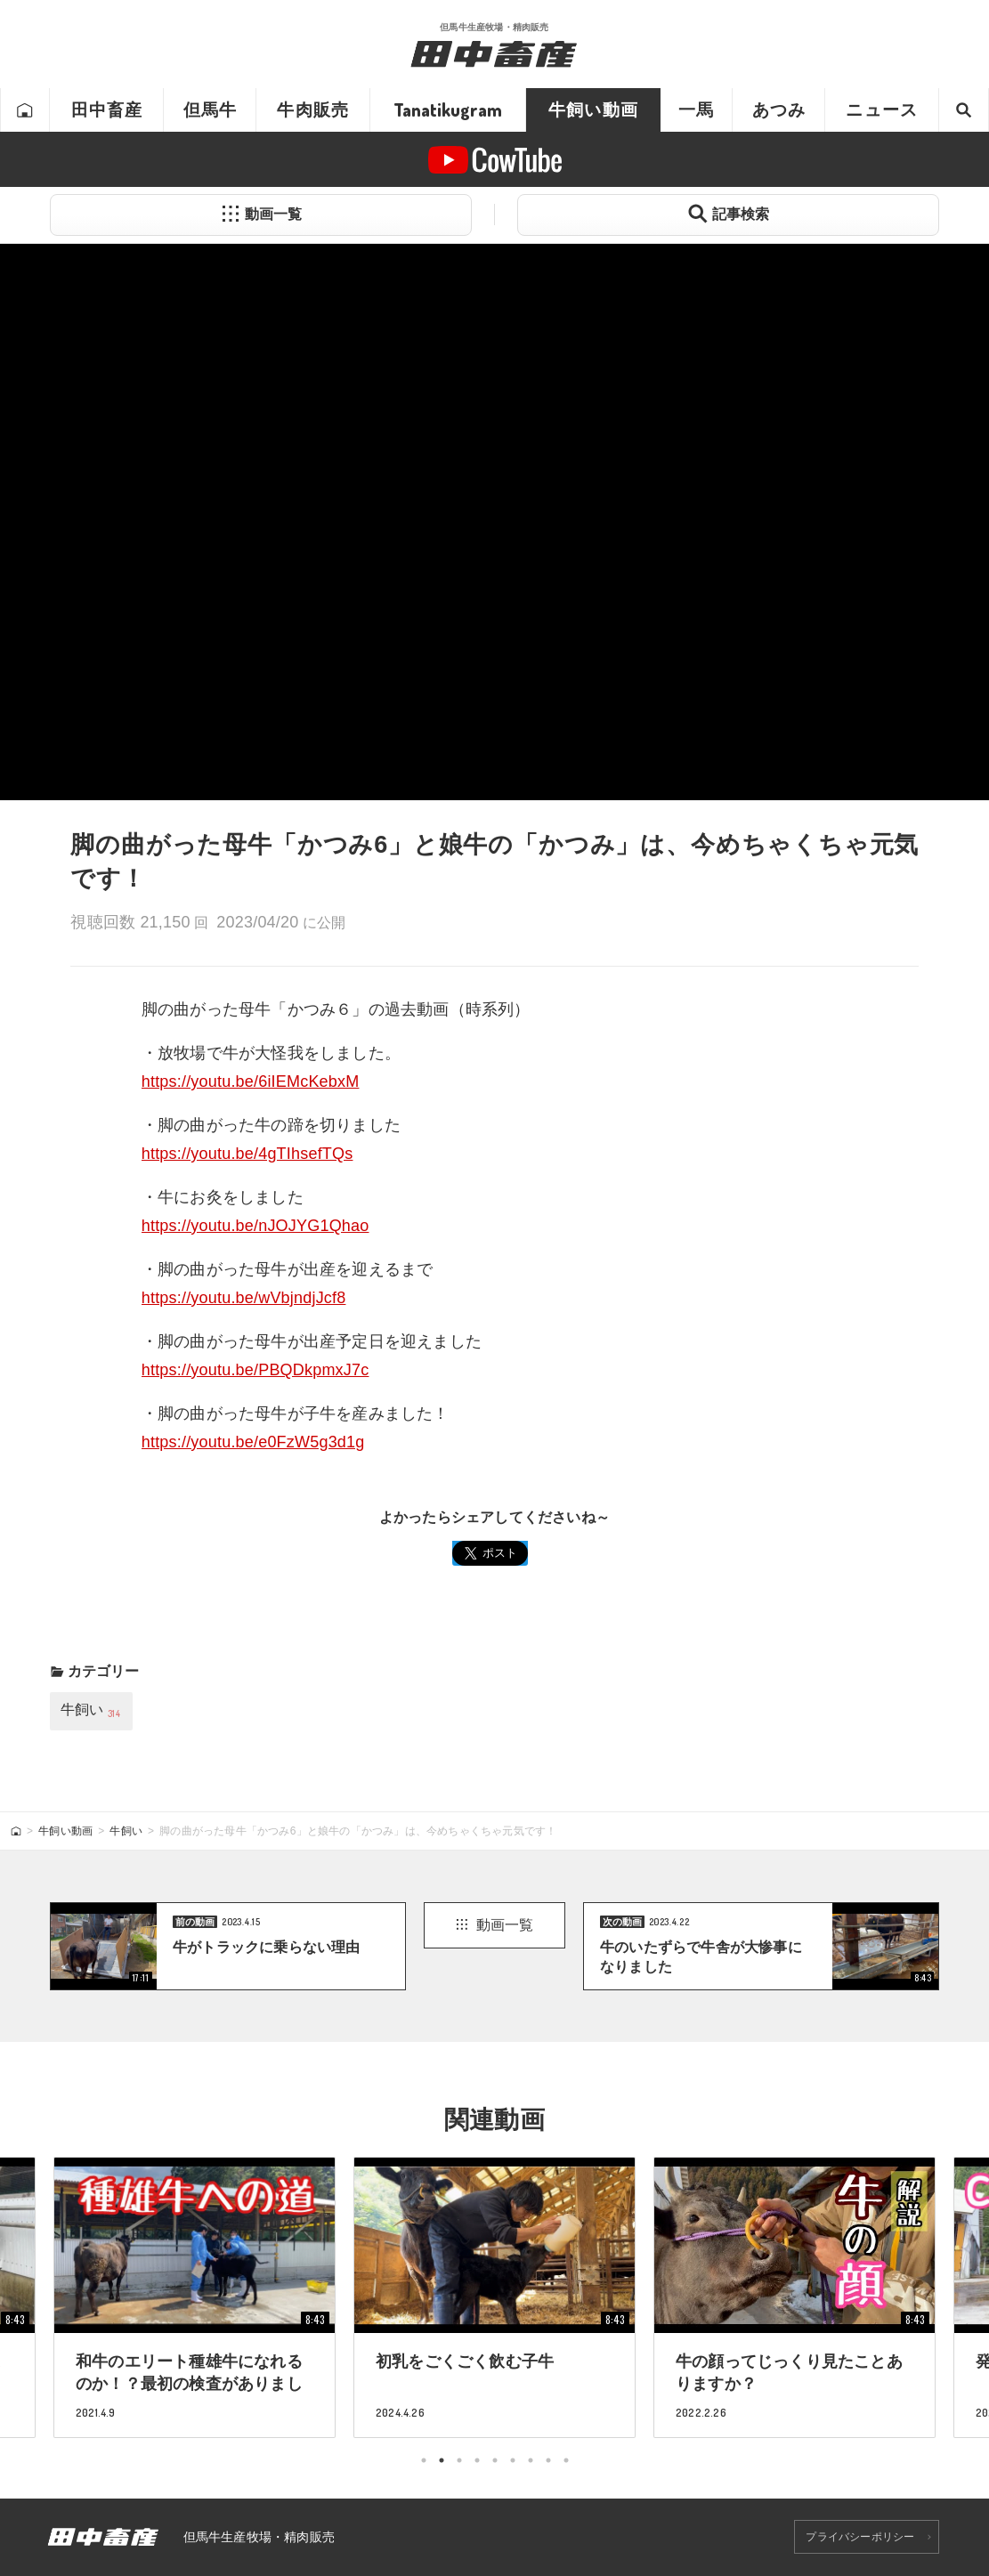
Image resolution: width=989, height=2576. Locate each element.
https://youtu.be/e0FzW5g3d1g (253, 1442)
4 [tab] (477, 2460)
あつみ (779, 109)
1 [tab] (424, 2460)
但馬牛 (210, 109)
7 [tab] (530, 2460)
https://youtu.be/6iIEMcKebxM (251, 1081)
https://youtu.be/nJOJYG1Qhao (255, 1226)
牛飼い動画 (593, 109)
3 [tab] (459, 2460)
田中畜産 (107, 109)
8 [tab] (548, 2460)
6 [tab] (513, 2460)
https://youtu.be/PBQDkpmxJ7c (255, 1370)
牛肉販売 (313, 109)
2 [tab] (441, 2460)
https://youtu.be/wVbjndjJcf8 (244, 1298)
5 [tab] (495, 2460)
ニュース (882, 109)
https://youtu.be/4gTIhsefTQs (247, 1153)
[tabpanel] (494, 2297)
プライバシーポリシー (860, 2537)
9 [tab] (566, 2460)
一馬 (696, 109)
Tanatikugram (447, 110)
